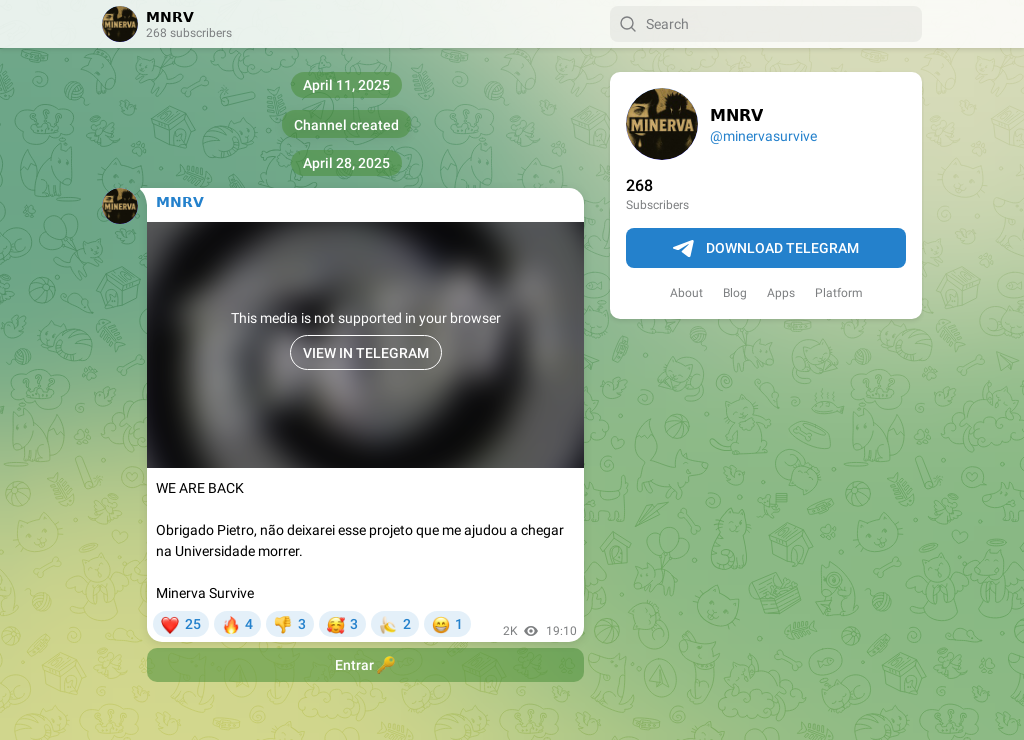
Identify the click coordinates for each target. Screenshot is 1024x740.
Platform (839, 293)
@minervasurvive (763, 136)
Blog (735, 293)
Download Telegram (766, 249)
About (686, 293)
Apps (781, 293)
